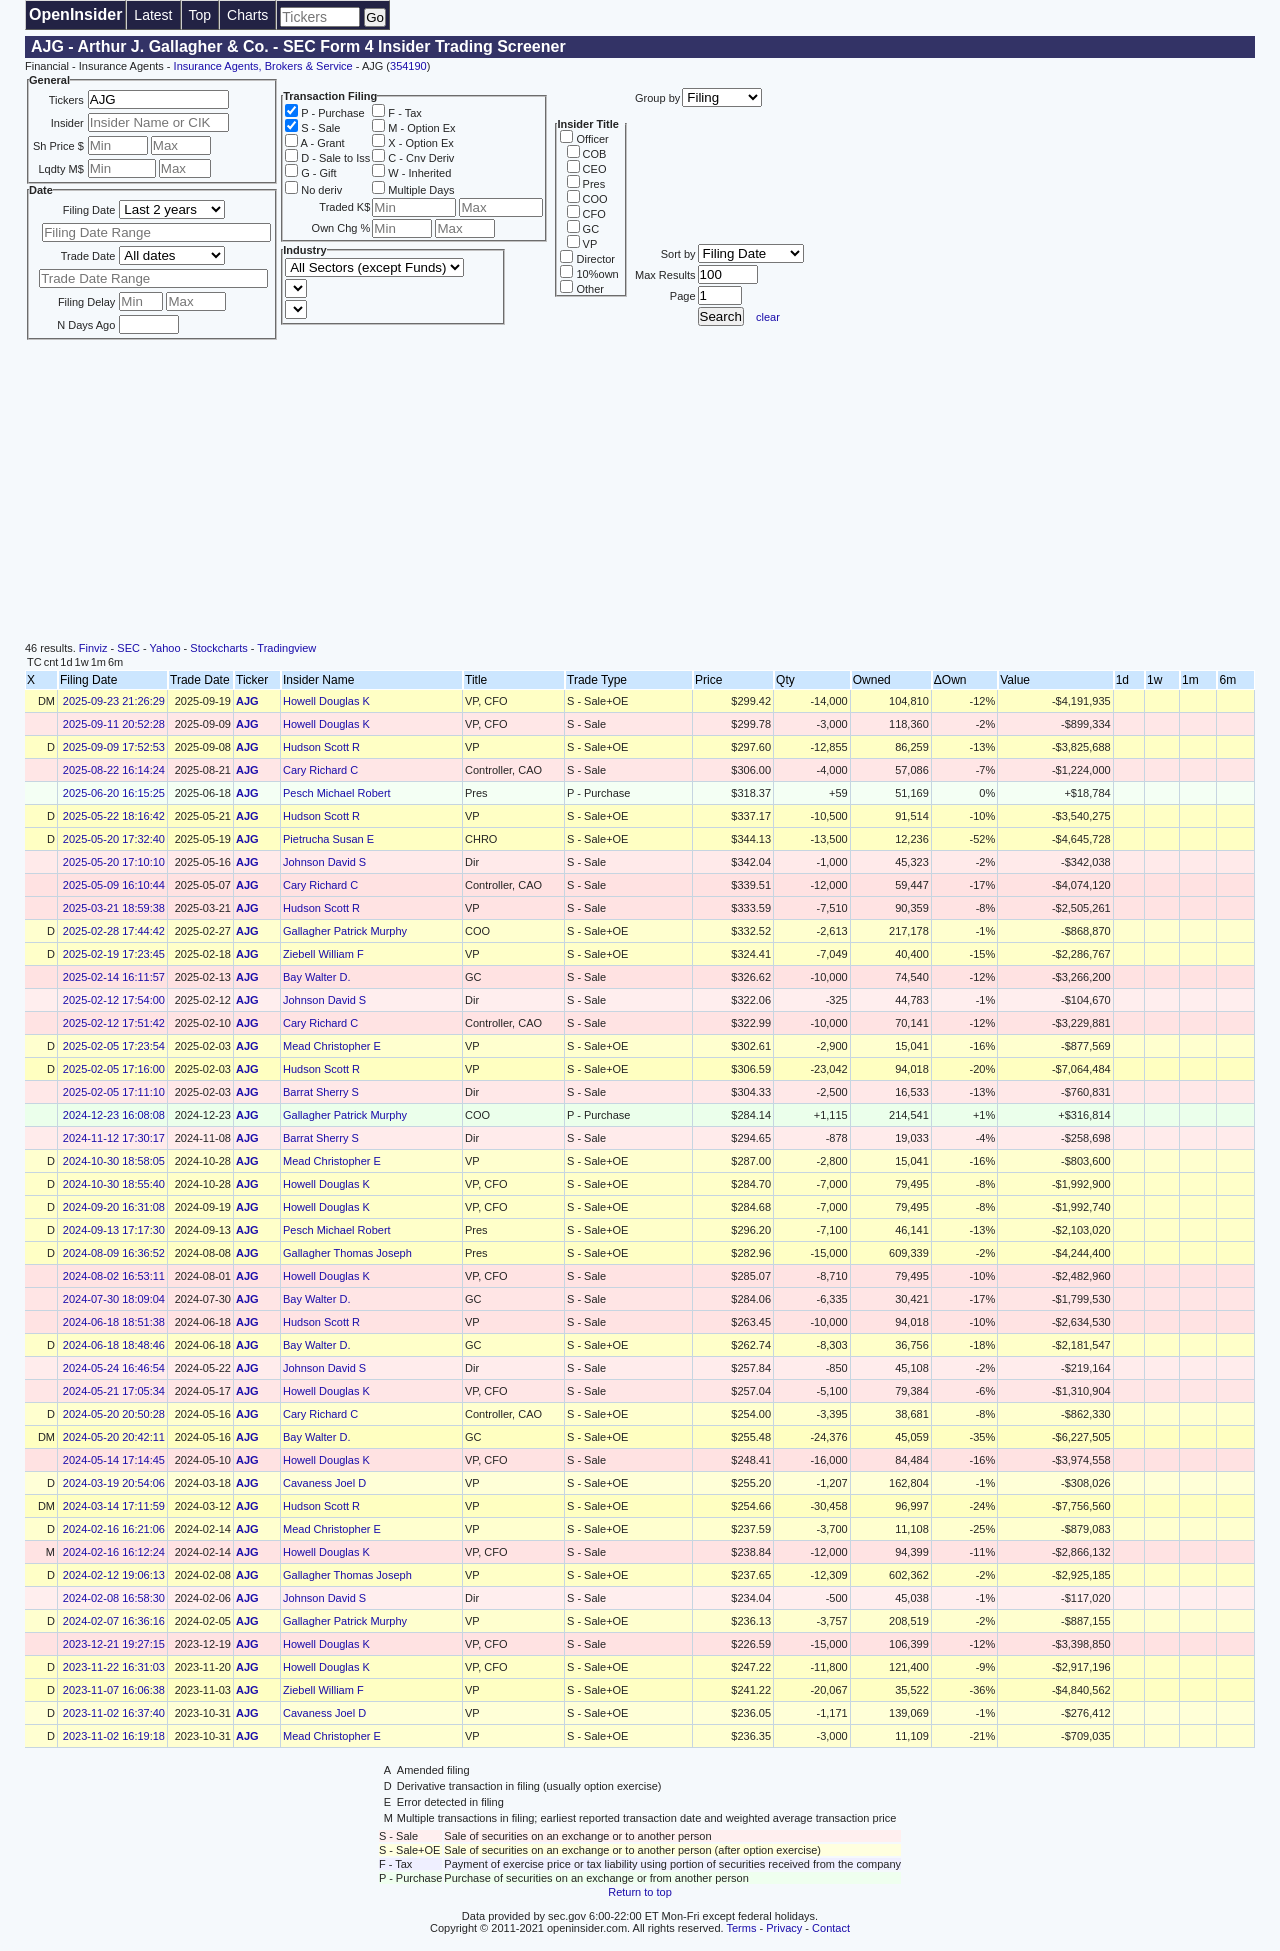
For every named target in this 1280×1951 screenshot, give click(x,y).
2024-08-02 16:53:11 (114, 1276)
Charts (247, 15)
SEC (128, 648)
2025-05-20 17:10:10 (114, 862)
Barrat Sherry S (321, 1092)
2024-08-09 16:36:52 (114, 1253)
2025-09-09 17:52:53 (114, 747)
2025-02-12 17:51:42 (114, 1023)
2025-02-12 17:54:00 (114, 1000)
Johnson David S (324, 862)
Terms (742, 1928)
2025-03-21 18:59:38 (114, 908)
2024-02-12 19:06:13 (114, 1575)
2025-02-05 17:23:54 (114, 1046)
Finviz (93, 648)
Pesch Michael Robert (337, 793)
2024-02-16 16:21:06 (114, 1529)
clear (768, 317)
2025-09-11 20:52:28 (114, 724)
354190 (408, 66)
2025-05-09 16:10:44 (114, 885)
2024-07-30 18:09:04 (114, 1299)
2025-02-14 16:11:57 (114, 977)
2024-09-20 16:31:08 (114, 1207)
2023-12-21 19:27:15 (114, 1644)
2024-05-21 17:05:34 (114, 1391)
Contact (831, 1928)
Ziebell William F (323, 954)
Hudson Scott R (321, 747)
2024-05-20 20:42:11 (114, 1437)
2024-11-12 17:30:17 (114, 1138)
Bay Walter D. (316, 977)
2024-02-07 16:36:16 (114, 1621)
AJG (247, 701)
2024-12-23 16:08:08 (114, 1115)
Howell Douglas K (326, 701)
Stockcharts (218, 648)
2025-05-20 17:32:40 (114, 839)
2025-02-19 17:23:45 (114, 954)
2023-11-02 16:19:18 (114, 1736)
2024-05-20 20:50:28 (114, 1414)
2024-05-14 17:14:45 (114, 1460)
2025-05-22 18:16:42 (114, 816)
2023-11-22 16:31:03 (114, 1667)
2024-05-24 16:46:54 (114, 1368)
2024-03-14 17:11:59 (114, 1506)
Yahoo (165, 648)
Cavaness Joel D (324, 1483)
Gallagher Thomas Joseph (347, 1253)
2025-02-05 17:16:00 (114, 1069)
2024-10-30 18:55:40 (114, 1184)
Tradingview (286, 648)
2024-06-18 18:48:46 (114, 1345)
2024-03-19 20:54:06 (114, 1483)
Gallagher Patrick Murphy (345, 931)
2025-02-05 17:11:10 (114, 1092)
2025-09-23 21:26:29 (114, 701)
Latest (153, 15)
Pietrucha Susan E (328, 839)
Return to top (640, 1892)
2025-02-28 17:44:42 (114, 931)
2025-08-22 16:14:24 (114, 770)
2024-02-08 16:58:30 (114, 1598)
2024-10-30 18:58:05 (114, 1161)
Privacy (784, 1928)
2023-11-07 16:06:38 (114, 1690)
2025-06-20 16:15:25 (114, 793)
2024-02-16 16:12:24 (114, 1552)
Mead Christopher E (332, 1046)
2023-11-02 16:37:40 (114, 1713)
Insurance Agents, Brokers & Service (263, 66)
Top (200, 15)
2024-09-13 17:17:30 (114, 1230)
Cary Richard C (320, 770)
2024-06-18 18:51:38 (114, 1322)
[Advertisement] (640, 492)
